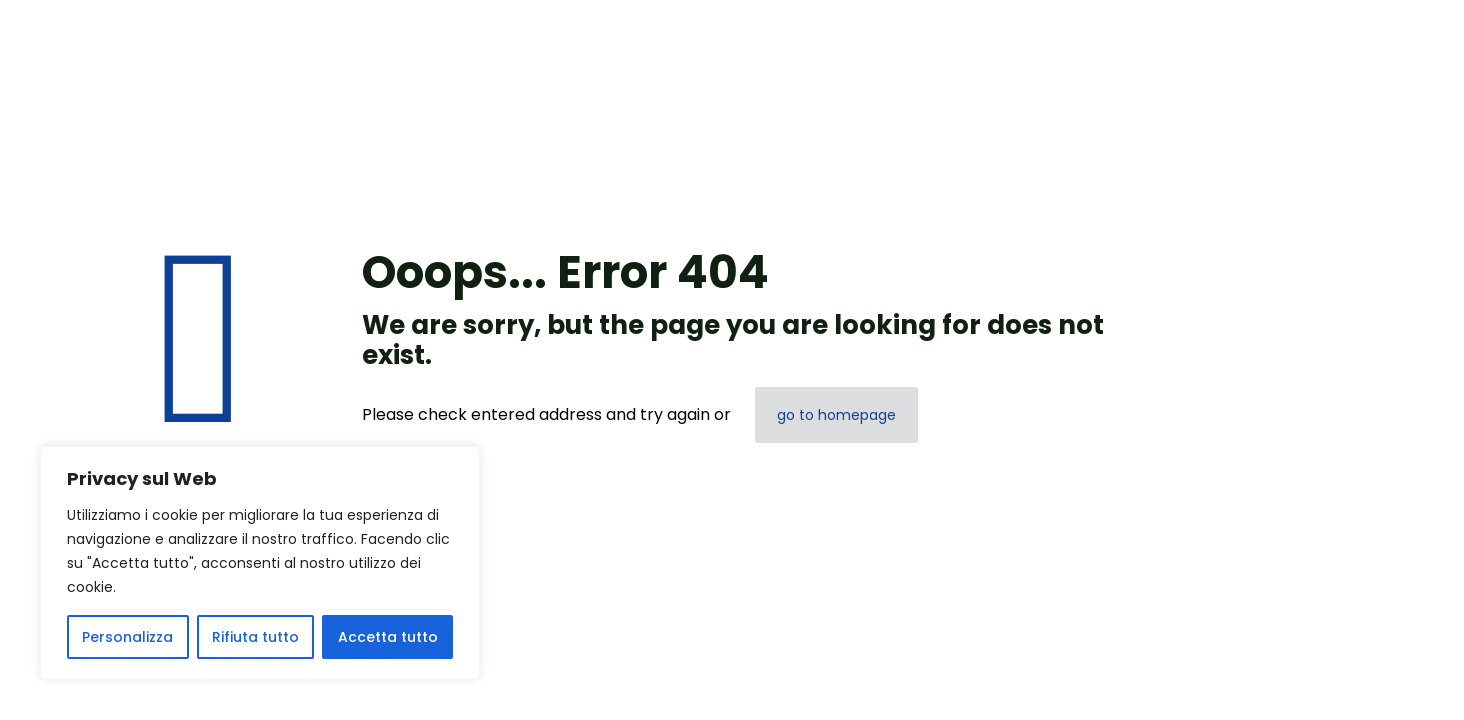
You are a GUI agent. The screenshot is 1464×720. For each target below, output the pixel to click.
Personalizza (127, 637)
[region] (260, 563)
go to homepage (836, 415)
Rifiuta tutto (255, 637)
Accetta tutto (388, 637)
